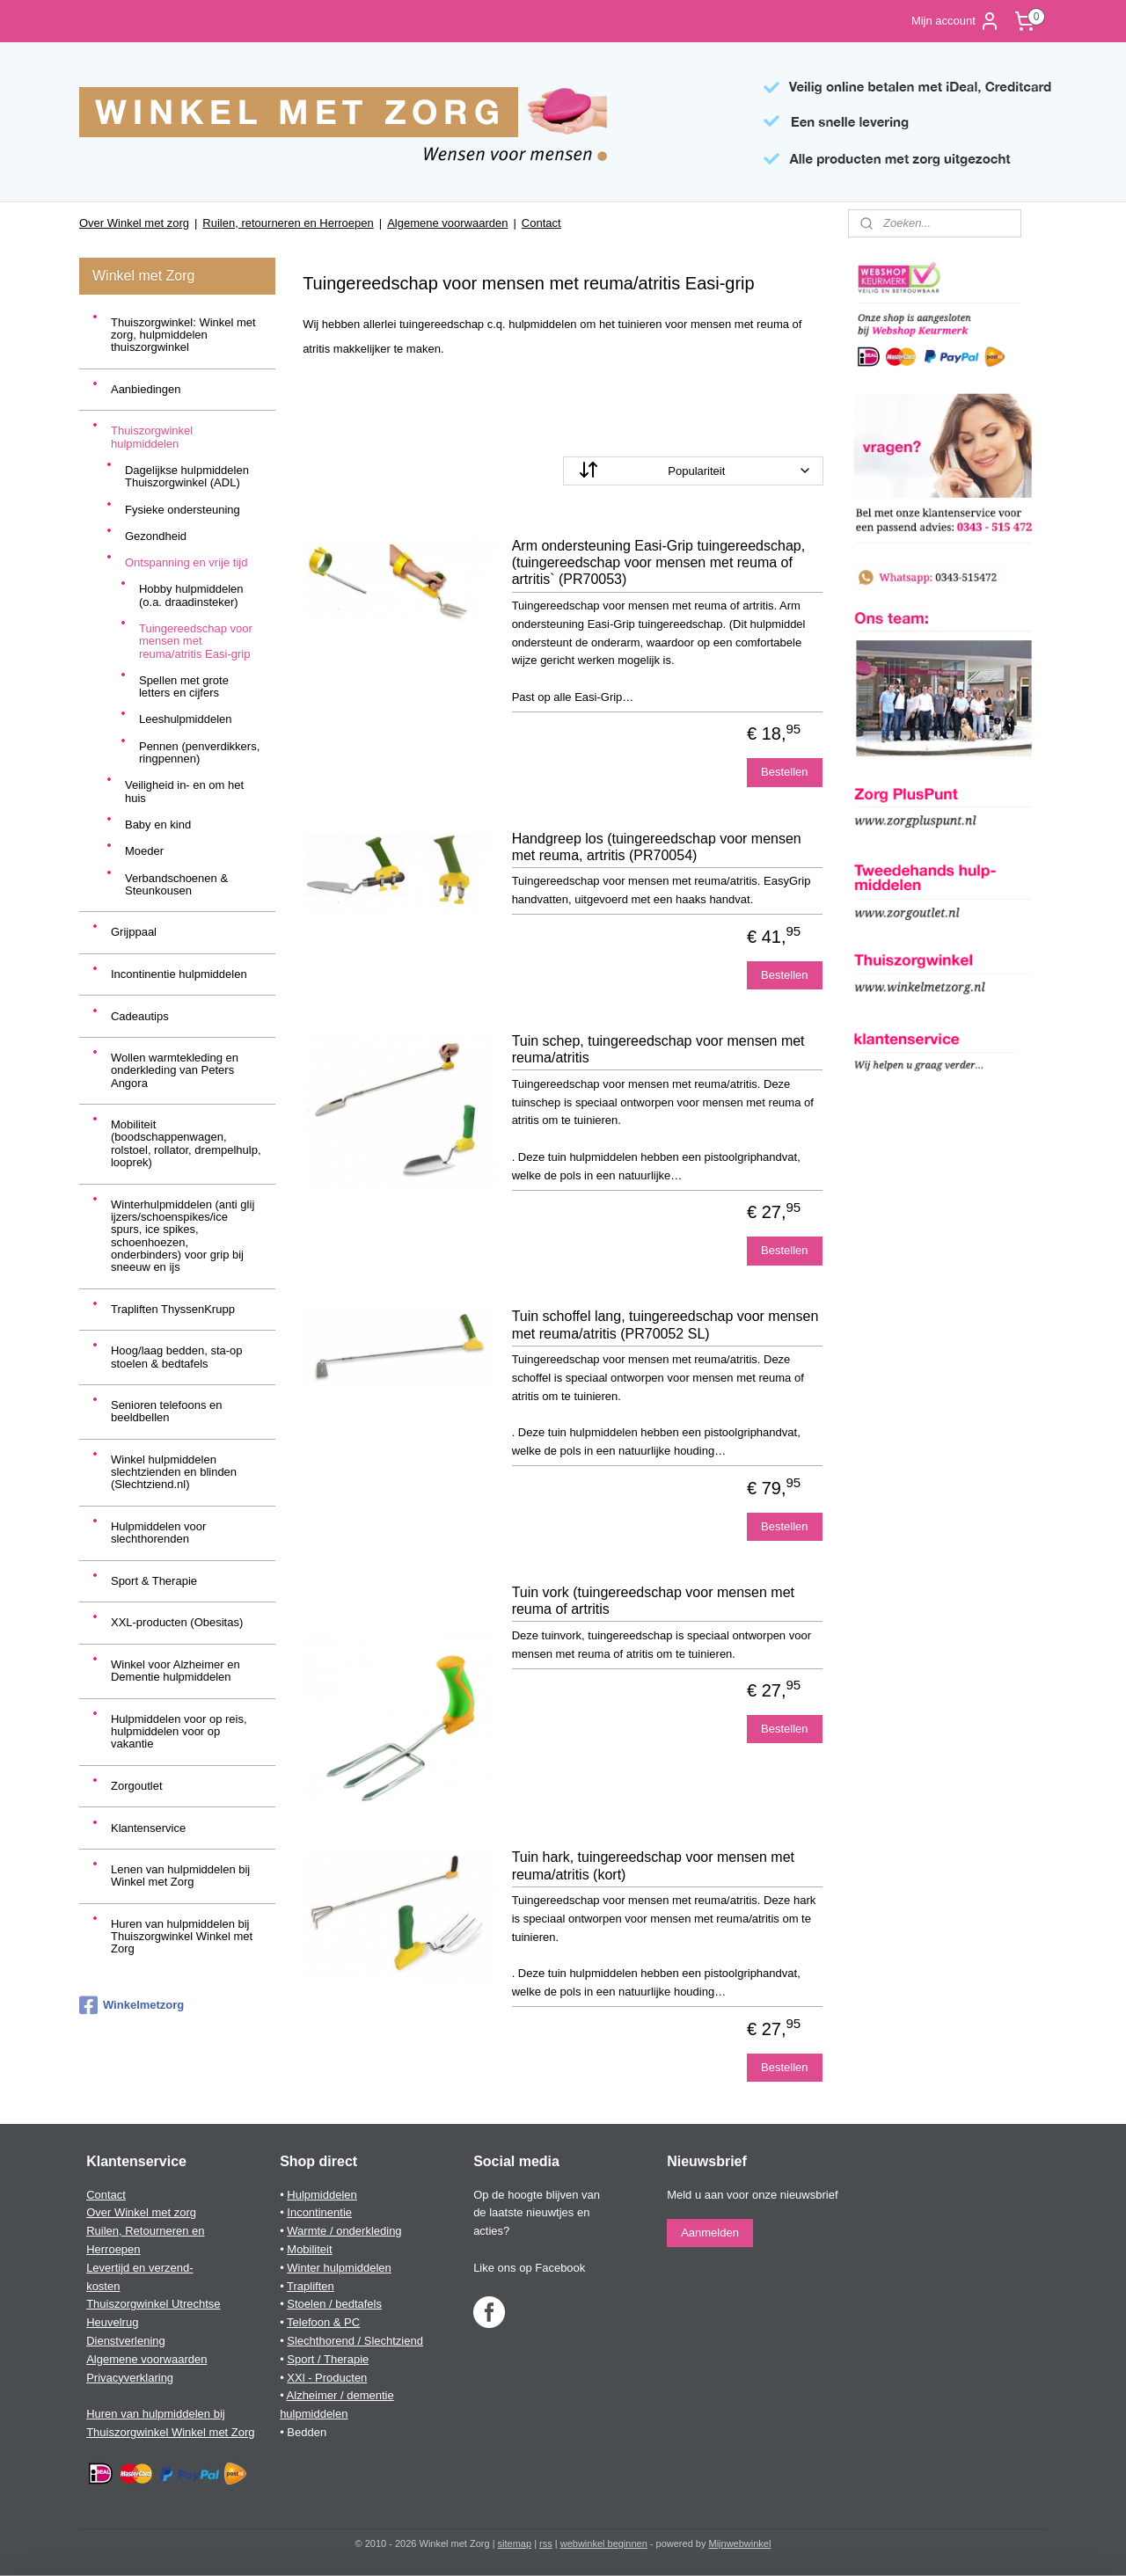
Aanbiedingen (146, 389)
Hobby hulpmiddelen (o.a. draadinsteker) (191, 595)
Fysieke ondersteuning (182, 509)
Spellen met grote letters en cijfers (184, 686)
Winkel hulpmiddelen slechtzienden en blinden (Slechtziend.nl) (174, 1472)
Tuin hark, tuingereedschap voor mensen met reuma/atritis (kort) (653, 1865)
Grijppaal (134, 931)
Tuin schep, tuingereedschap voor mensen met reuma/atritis (658, 1049)
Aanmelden (710, 2232)
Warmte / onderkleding (344, 2230)
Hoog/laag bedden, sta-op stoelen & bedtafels (177, 1356)
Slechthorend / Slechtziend (355, 2340)
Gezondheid (155, 536)
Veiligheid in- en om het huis (184, 791)
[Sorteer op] (693, 471)
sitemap (515, 2543)
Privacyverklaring (129, 2377)
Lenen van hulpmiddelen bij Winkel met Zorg (180, 1875)
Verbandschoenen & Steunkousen (176, 884)
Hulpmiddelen (322, 2194)
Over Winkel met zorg (134, 223)
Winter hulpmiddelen (339, 2267)
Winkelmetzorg (131, 2005)
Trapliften (310, 2286)
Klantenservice (148, 1828)
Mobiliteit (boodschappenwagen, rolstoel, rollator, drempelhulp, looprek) (186, 1143)
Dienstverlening (125, 2340)
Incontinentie (319, 2212)
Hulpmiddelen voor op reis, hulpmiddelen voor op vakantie (179, 1731)
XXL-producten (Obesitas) (177, 1622)
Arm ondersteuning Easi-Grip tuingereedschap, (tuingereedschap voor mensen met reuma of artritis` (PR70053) (659, 562)
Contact (541, 223)
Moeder (144, 850)
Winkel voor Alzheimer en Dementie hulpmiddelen (175, 1670)
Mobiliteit (309, 2249)
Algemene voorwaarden (447, 223)
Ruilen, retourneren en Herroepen (287, 223)
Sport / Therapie (328, 2359)
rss (545, 2543)
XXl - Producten (327, 2377)
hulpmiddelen (313, 2413)
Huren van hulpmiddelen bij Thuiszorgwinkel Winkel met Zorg (181, 1936)
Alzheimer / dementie (340, 2395)
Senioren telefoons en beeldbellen (166, 1411)
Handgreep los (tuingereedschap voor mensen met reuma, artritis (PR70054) (656, 847)
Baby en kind (158, 824)
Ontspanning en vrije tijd (186, 562)
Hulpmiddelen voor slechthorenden (158, 1532)
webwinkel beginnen (603, 2543)
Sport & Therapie (154, 1580)
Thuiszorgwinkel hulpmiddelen (152, 436)
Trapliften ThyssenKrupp (173, 1309)
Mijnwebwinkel (740, 2543)
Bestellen (784, 771)
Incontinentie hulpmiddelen (179, 974)
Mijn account (955, 21)
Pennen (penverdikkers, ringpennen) (199, 752)
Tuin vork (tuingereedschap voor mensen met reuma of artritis (653, 1600)
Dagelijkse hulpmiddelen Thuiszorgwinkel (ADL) (187, 476)
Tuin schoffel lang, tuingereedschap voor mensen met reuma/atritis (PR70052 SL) (665, 1324)
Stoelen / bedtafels (334, 2303)
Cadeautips (140, 1016)
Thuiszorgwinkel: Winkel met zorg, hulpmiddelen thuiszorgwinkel (183, 335)
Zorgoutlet (137, 1785)
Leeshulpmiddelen (185, 719)
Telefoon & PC (323, 2322)
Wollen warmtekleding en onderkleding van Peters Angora (174, 1070)
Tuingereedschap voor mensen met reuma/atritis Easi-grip (195, 641)
